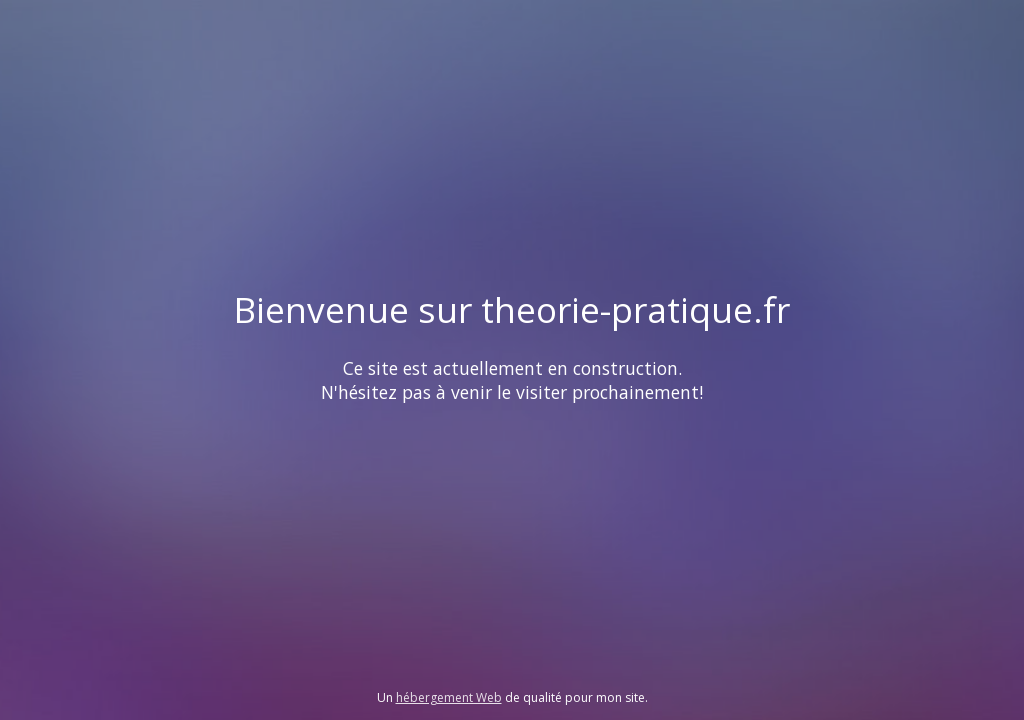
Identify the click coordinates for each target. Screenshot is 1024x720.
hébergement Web (449, 697)
